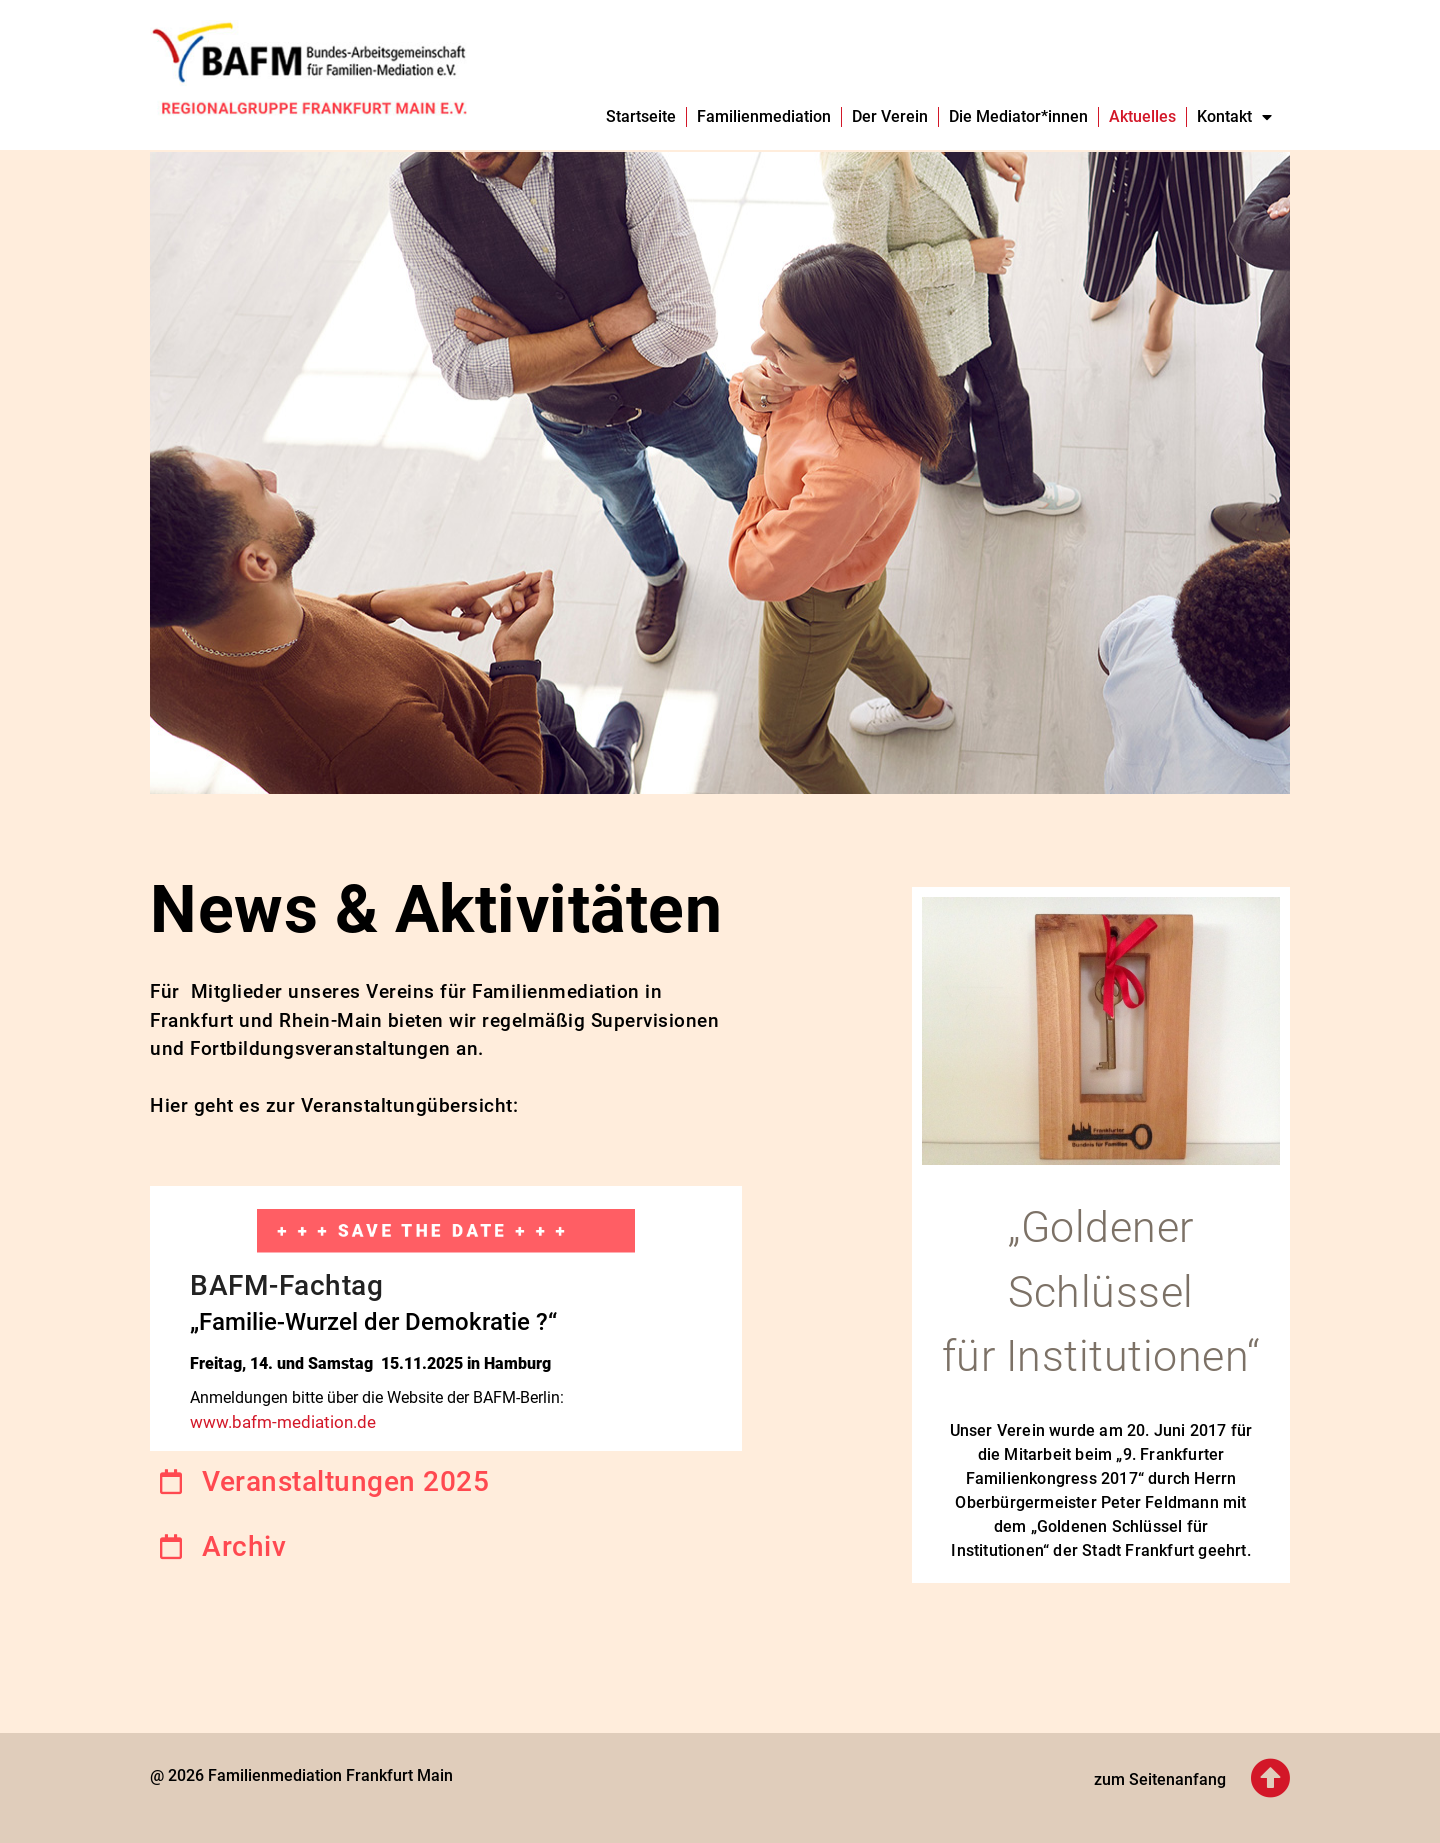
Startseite (641, 116)
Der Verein (890, 116)
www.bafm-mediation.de (283, 1422)
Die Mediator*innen (1018, 116)
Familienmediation (764, 116)
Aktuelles (1142, 116)
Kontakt (1234, 117)
